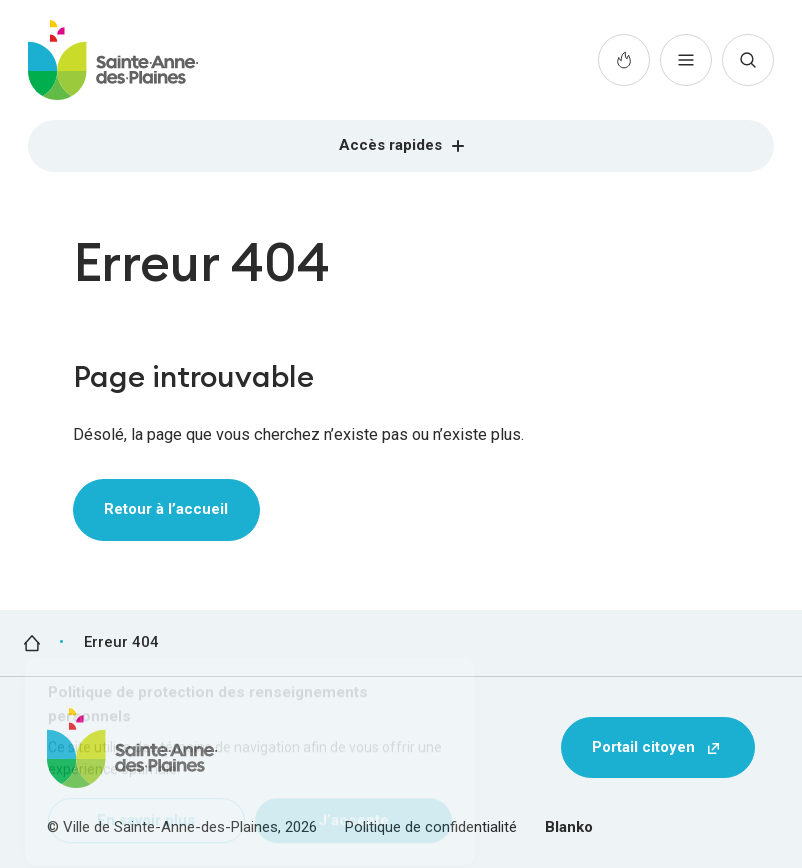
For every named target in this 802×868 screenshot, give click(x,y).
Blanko (569, 827)
